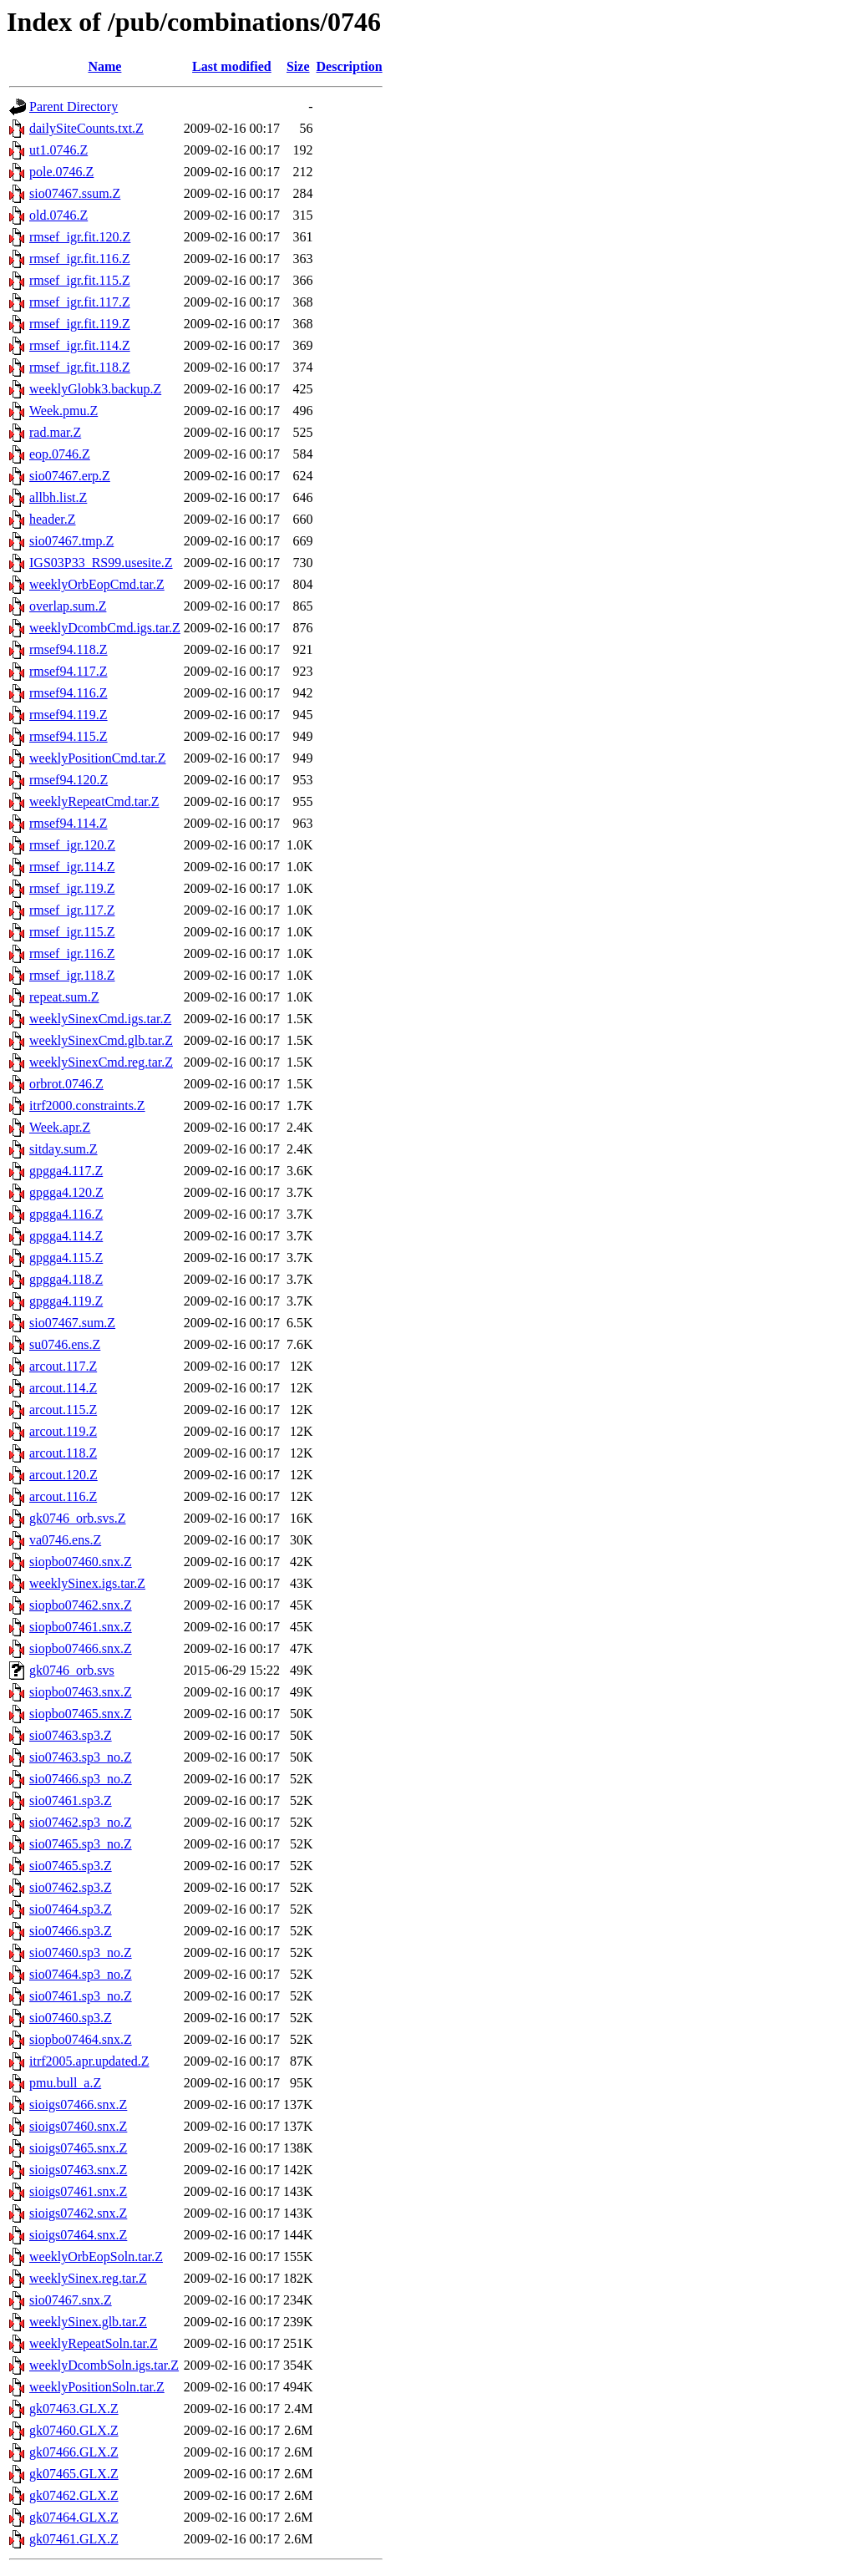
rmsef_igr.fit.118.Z (79, 367)
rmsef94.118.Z (68, 649)
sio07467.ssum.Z (74, 193)
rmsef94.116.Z (68, 693)
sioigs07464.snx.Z (78, 2235)
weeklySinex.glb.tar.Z (88, 2322)
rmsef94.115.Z (68, 736)
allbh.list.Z (58, 497)
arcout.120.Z (63, 1475)
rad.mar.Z (55, 432)
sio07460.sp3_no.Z (80, 1952)
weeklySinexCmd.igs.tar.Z (100, 1019)
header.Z (52, 519)
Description (350, 66)
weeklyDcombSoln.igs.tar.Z (104, 2365)
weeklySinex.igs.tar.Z (87, 1583)
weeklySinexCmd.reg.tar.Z (101, 1062)
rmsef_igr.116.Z (72, 953)
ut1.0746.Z (58, 150)
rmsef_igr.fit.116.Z (79, 258)
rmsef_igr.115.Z (72, 932)
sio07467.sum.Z (72, 1323)
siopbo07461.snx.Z (80, 1627)
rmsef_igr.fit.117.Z (79, 302)
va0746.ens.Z (65, 1540)
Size (298, 66)
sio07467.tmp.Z (71, 541)
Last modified (231, 66)
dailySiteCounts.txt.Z (86, 128)
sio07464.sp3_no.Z (80, 1974)
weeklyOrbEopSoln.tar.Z (96, 2256)
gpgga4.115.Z (66, 1257)
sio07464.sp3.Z (70, 1909)
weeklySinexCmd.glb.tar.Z (101, 1040)
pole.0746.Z (61, 172)
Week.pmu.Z (63, 410)
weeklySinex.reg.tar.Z (88, 2278)
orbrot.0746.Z (66, 1084)
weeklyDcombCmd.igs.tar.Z (104, 628)
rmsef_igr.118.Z (72, 975)
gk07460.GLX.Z (74, 2430)
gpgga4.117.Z (66, 1171)
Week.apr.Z (59, 1127)
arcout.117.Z (63, 1366)
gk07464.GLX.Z (74, 2517)
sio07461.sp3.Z (70, 1800)
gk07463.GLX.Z (74, 2408)
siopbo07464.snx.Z (80, 2039)
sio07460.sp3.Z (70, 2018)
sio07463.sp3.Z (70, 1735)
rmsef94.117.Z (68, 671)
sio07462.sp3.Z (70, 1887)
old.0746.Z (58, 215)
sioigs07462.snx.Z (78, 2213)
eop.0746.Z (59, 454)
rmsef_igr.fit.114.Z (79, 345)
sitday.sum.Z (63, 1149)
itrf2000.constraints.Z (87, 1105)
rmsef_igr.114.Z (72, 867)
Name (104, 66)
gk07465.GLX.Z (74, 2474)
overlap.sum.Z (67, 606)
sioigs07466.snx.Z (78, 2104)
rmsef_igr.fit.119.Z (79, 324)
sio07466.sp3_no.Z (80, 1779)
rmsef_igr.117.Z (72, 910)
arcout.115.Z (63, 1409)
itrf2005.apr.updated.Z (89, 2061)
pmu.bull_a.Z (65, 2083)
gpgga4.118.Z (66, 1279)
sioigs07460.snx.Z (78, 2126)
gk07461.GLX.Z (74, 2539)
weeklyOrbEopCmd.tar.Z (97, 584)
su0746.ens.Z (64, 1344)
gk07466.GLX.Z (74, 2452)
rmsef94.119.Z (68, 714)
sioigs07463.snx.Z (78, 2170)
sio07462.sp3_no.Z (80, 1822)
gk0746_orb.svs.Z (77, 1518)
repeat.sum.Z (64, 997)
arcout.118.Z (63, 1453)
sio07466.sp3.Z (70, 1931)
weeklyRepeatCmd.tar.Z (94, 801)
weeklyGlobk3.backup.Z (95, 389)
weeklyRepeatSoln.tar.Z (93, 2343)
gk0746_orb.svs (71, 1670)
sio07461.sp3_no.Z (80, 1996)
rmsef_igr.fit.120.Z (79, 237)
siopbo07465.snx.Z (80, 1713)
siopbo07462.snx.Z (80, 1605)
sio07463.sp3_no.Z (80, 1757)
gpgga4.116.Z (66, 1214)
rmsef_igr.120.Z (72, 845)
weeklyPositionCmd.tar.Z (97, 758)
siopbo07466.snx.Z (80, 1648)
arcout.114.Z (63, 1388)
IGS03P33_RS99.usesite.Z (101, 562)
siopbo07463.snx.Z (80, 1692)
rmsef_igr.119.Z (72, 888)
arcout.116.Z (63, 1496)
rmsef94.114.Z (68, 823)
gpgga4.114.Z (66, 1236)
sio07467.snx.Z (70, 2300)
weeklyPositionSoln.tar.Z (97, 2387)
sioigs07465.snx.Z (78, 2148)
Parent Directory (73, 106)
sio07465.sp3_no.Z (80, 1844)
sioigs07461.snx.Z (78, 2191)
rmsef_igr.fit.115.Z (79, 280)
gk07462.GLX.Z (74, 2495)
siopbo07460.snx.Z (80, 1561)
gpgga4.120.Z (66, 1192)
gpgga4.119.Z (66, 1301)
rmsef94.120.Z (68, 780)
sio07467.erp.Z (69, 476)
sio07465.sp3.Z (70, 1865)
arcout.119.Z (63, 1431)
